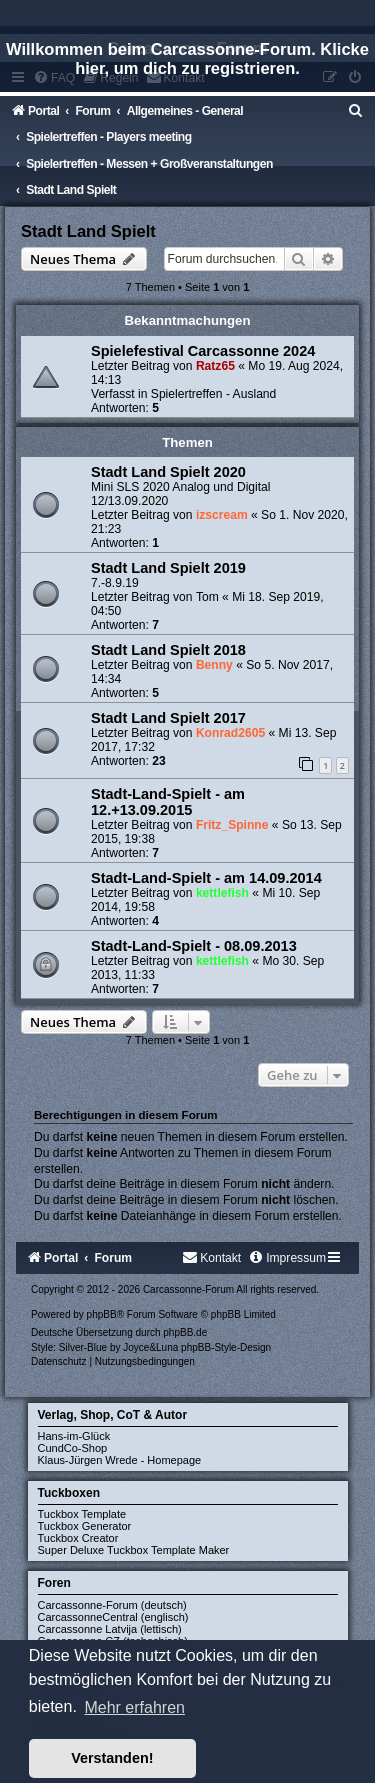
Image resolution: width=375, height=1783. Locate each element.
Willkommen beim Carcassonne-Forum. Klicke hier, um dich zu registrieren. (187, 58)
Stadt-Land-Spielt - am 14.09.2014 (206, 878)
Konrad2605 (230, 733)
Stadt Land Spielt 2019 (168, 568)
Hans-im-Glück (74, 1436)
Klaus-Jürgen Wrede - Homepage (120, 1460)
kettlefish (222, 893)
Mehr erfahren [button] (134, 1707)
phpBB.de (185, 1332)
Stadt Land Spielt (88, 231)
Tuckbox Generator (85, 1526)
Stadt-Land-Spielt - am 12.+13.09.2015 (168, 802)
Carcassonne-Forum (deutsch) (112, 1605)
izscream (222, 515)
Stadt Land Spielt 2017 (168, 718)
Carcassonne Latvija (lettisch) (110, 1629)
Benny (214, 665)
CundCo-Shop (73, 1448)
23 (158, 761)
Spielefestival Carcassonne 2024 (203, 351)
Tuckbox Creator (78, 1538)
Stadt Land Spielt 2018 (168, 650)
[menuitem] (356, 111)
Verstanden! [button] (112, 1758)
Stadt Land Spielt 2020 (168, 472)
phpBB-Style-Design (226, 1347)
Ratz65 (215, 366)
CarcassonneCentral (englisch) (113, 1617)
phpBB (102, 1314)
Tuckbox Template (82, 1514)
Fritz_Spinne (232, 825)
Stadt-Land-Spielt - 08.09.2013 (194, 946)
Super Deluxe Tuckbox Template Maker (134, 1550)
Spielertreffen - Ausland (214, 394)
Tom (207, 597)
